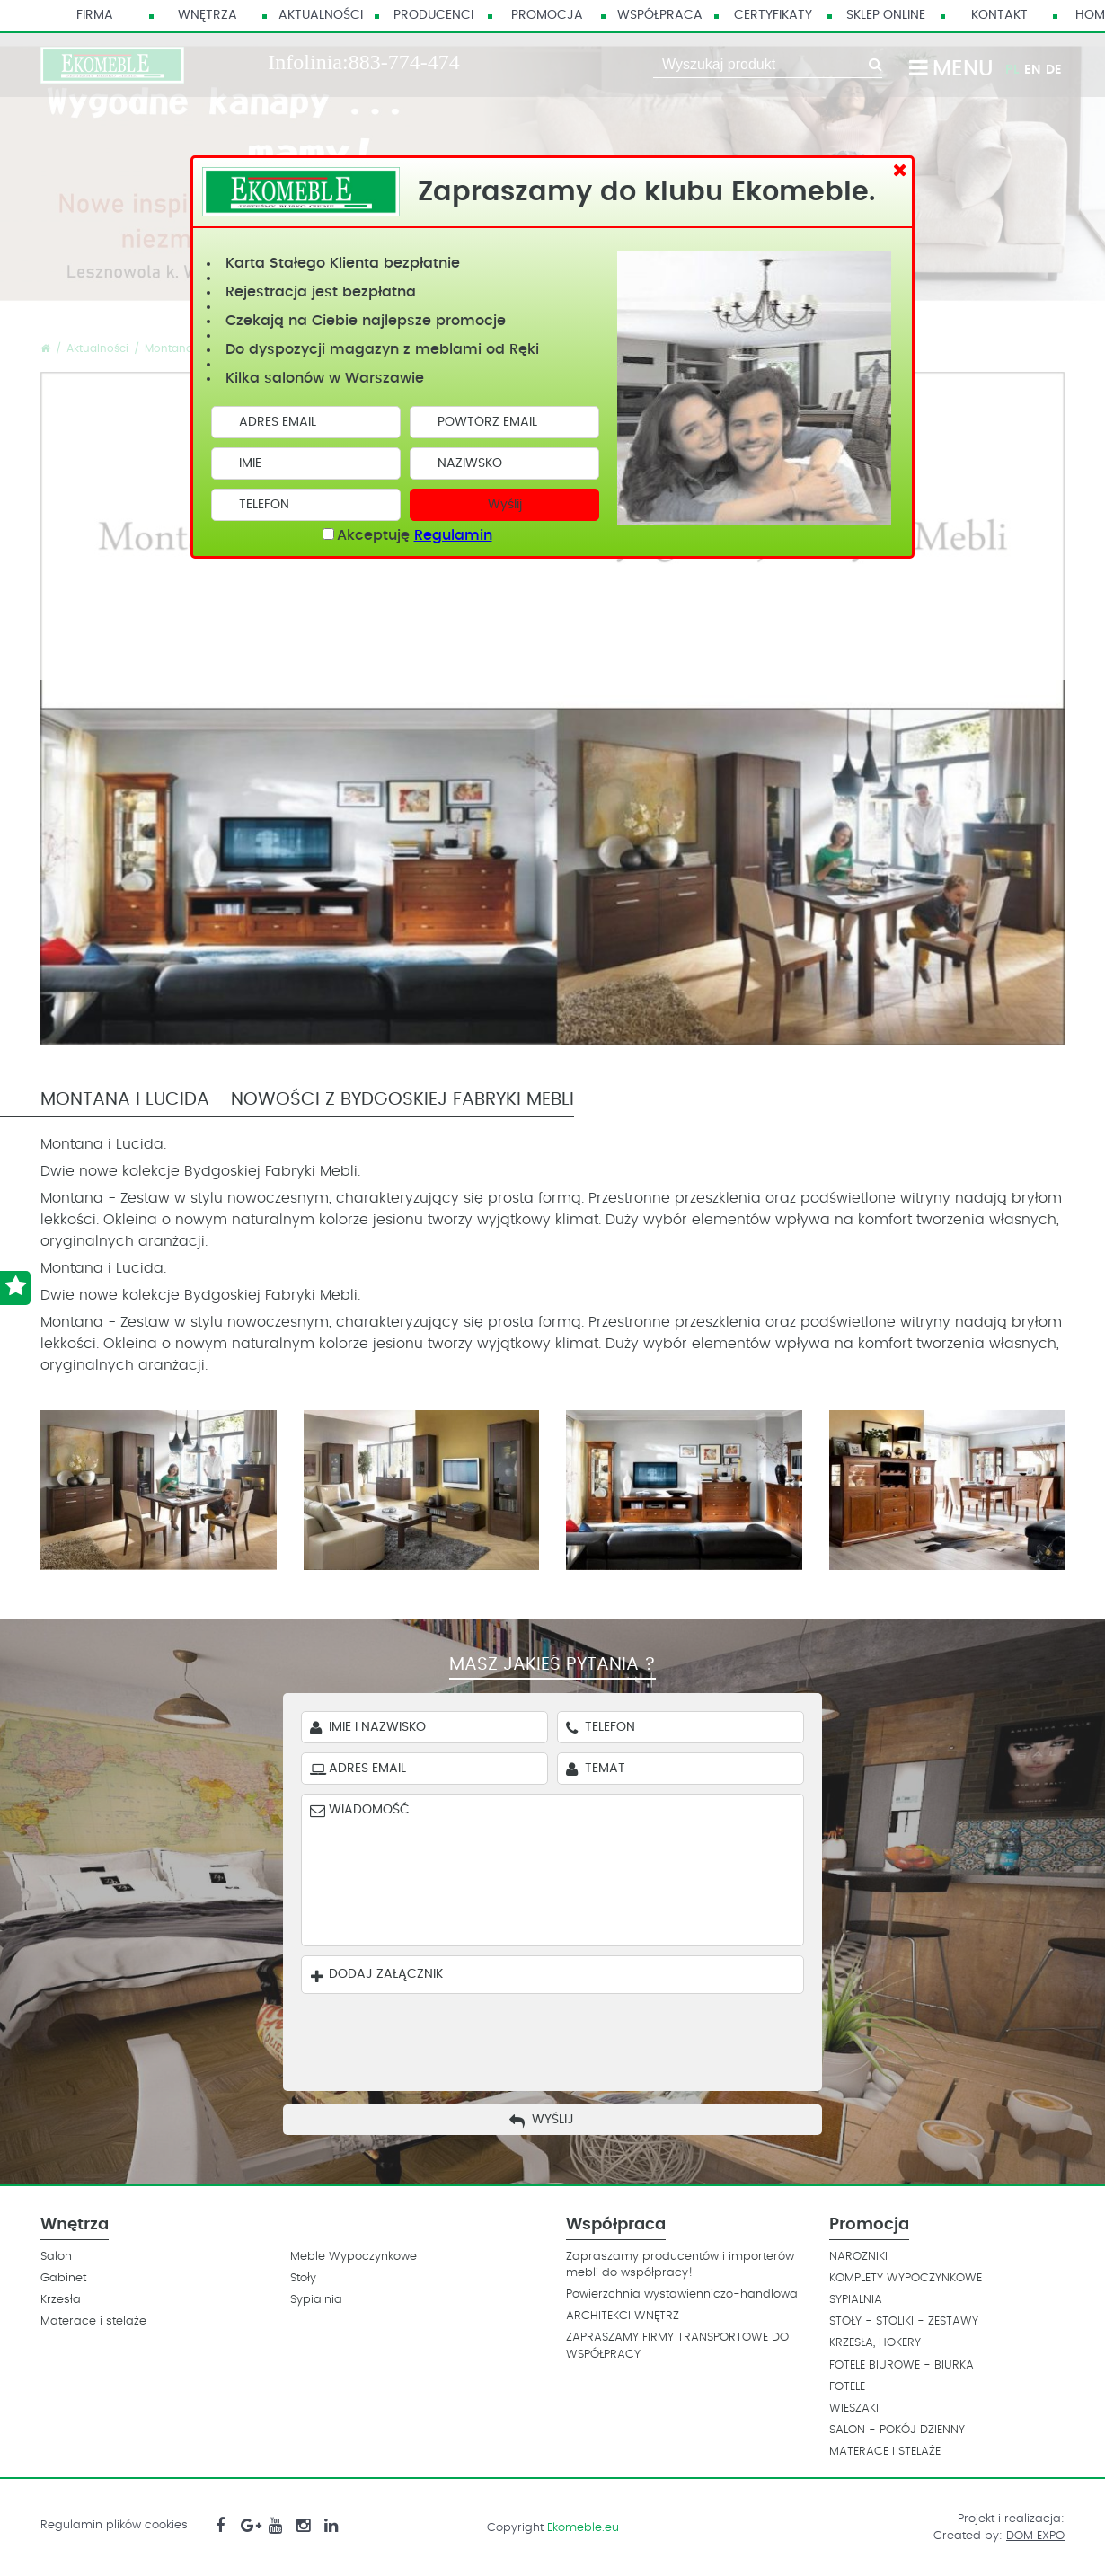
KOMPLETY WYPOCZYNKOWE (905, 2278)
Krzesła (60, 2300)
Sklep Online (885, 15)
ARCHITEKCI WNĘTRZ (622, 2316)
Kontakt (999, 15)
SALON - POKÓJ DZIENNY (897, 2430)
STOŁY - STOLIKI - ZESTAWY (903, 2321)
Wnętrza (207, 15)
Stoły (303, 2278)
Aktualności (320, 15)
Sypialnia (316, 2300)
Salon (56, 2257)
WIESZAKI (854, 2408)
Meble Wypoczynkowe (353, 2257)
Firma (94, 15)
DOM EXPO (1035, 2536)
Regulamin (453, 535)
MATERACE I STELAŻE (885, 2451)
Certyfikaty (773, 15)
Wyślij (505, 504)
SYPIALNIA (855, 2300)
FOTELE (847, 2387)
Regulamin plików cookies (114, 2525)
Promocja (547, 15)
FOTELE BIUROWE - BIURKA (901, 2365)
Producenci (433, 15)
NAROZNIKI (858, 2257)
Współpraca (660, 15)
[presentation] (566, 2038)
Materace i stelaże (93, 2321)
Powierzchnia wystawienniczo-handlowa (682, 2294)
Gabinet (63, 2278)
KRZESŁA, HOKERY (875, 2343)
